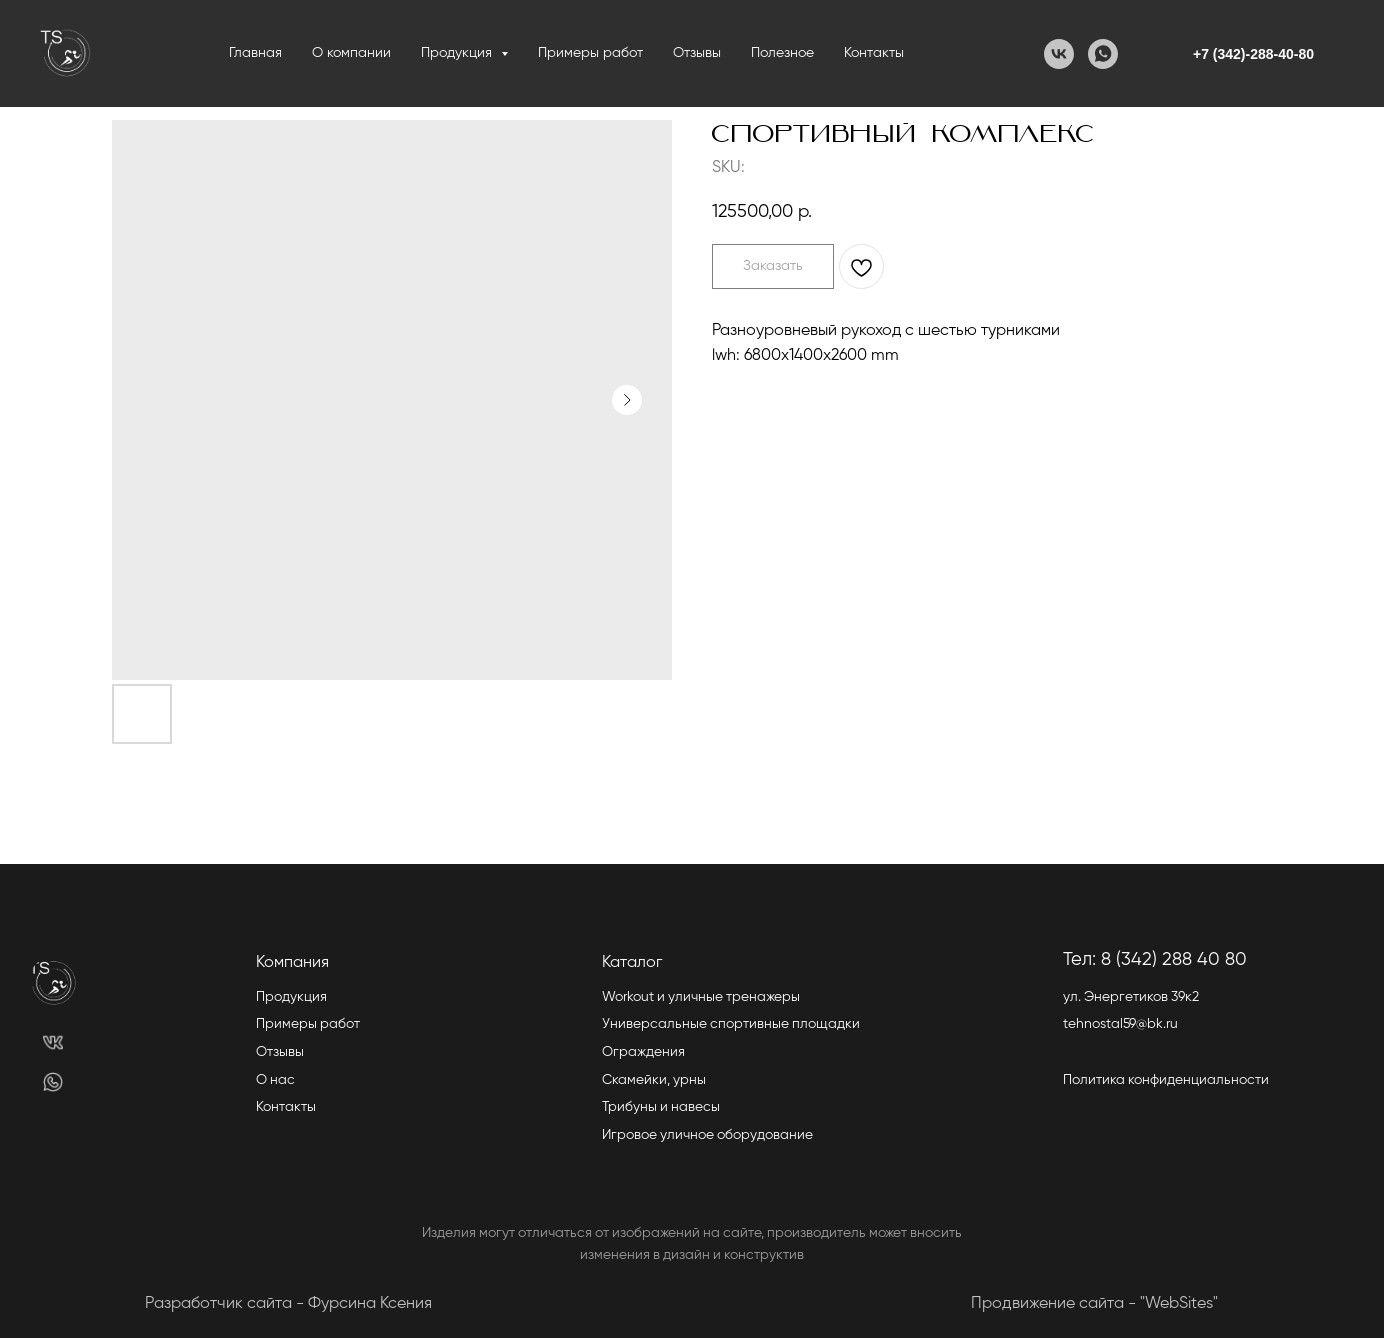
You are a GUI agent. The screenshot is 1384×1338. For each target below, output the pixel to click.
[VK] (1059, 54)
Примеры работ (590, 53)
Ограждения (643, 1052)
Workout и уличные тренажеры (701, 997)
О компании (351, 53)
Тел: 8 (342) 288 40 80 (1155, 960)
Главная (255, 53)
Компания (292, 962)
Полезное (782, 53)
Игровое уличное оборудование (707, 1135)
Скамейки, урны (654, 1080)
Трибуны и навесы (661, 1107)
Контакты (874, 53)
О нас (275, 1080)
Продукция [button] (458, 53)
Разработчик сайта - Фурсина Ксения (288, 1303)
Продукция (291, 997)
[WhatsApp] (1103, 54)
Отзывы (697, 53)
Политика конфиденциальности (1166, 1080)
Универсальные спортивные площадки (731, 1024)
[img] (53, 1042)
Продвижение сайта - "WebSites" (1094, 1303)
